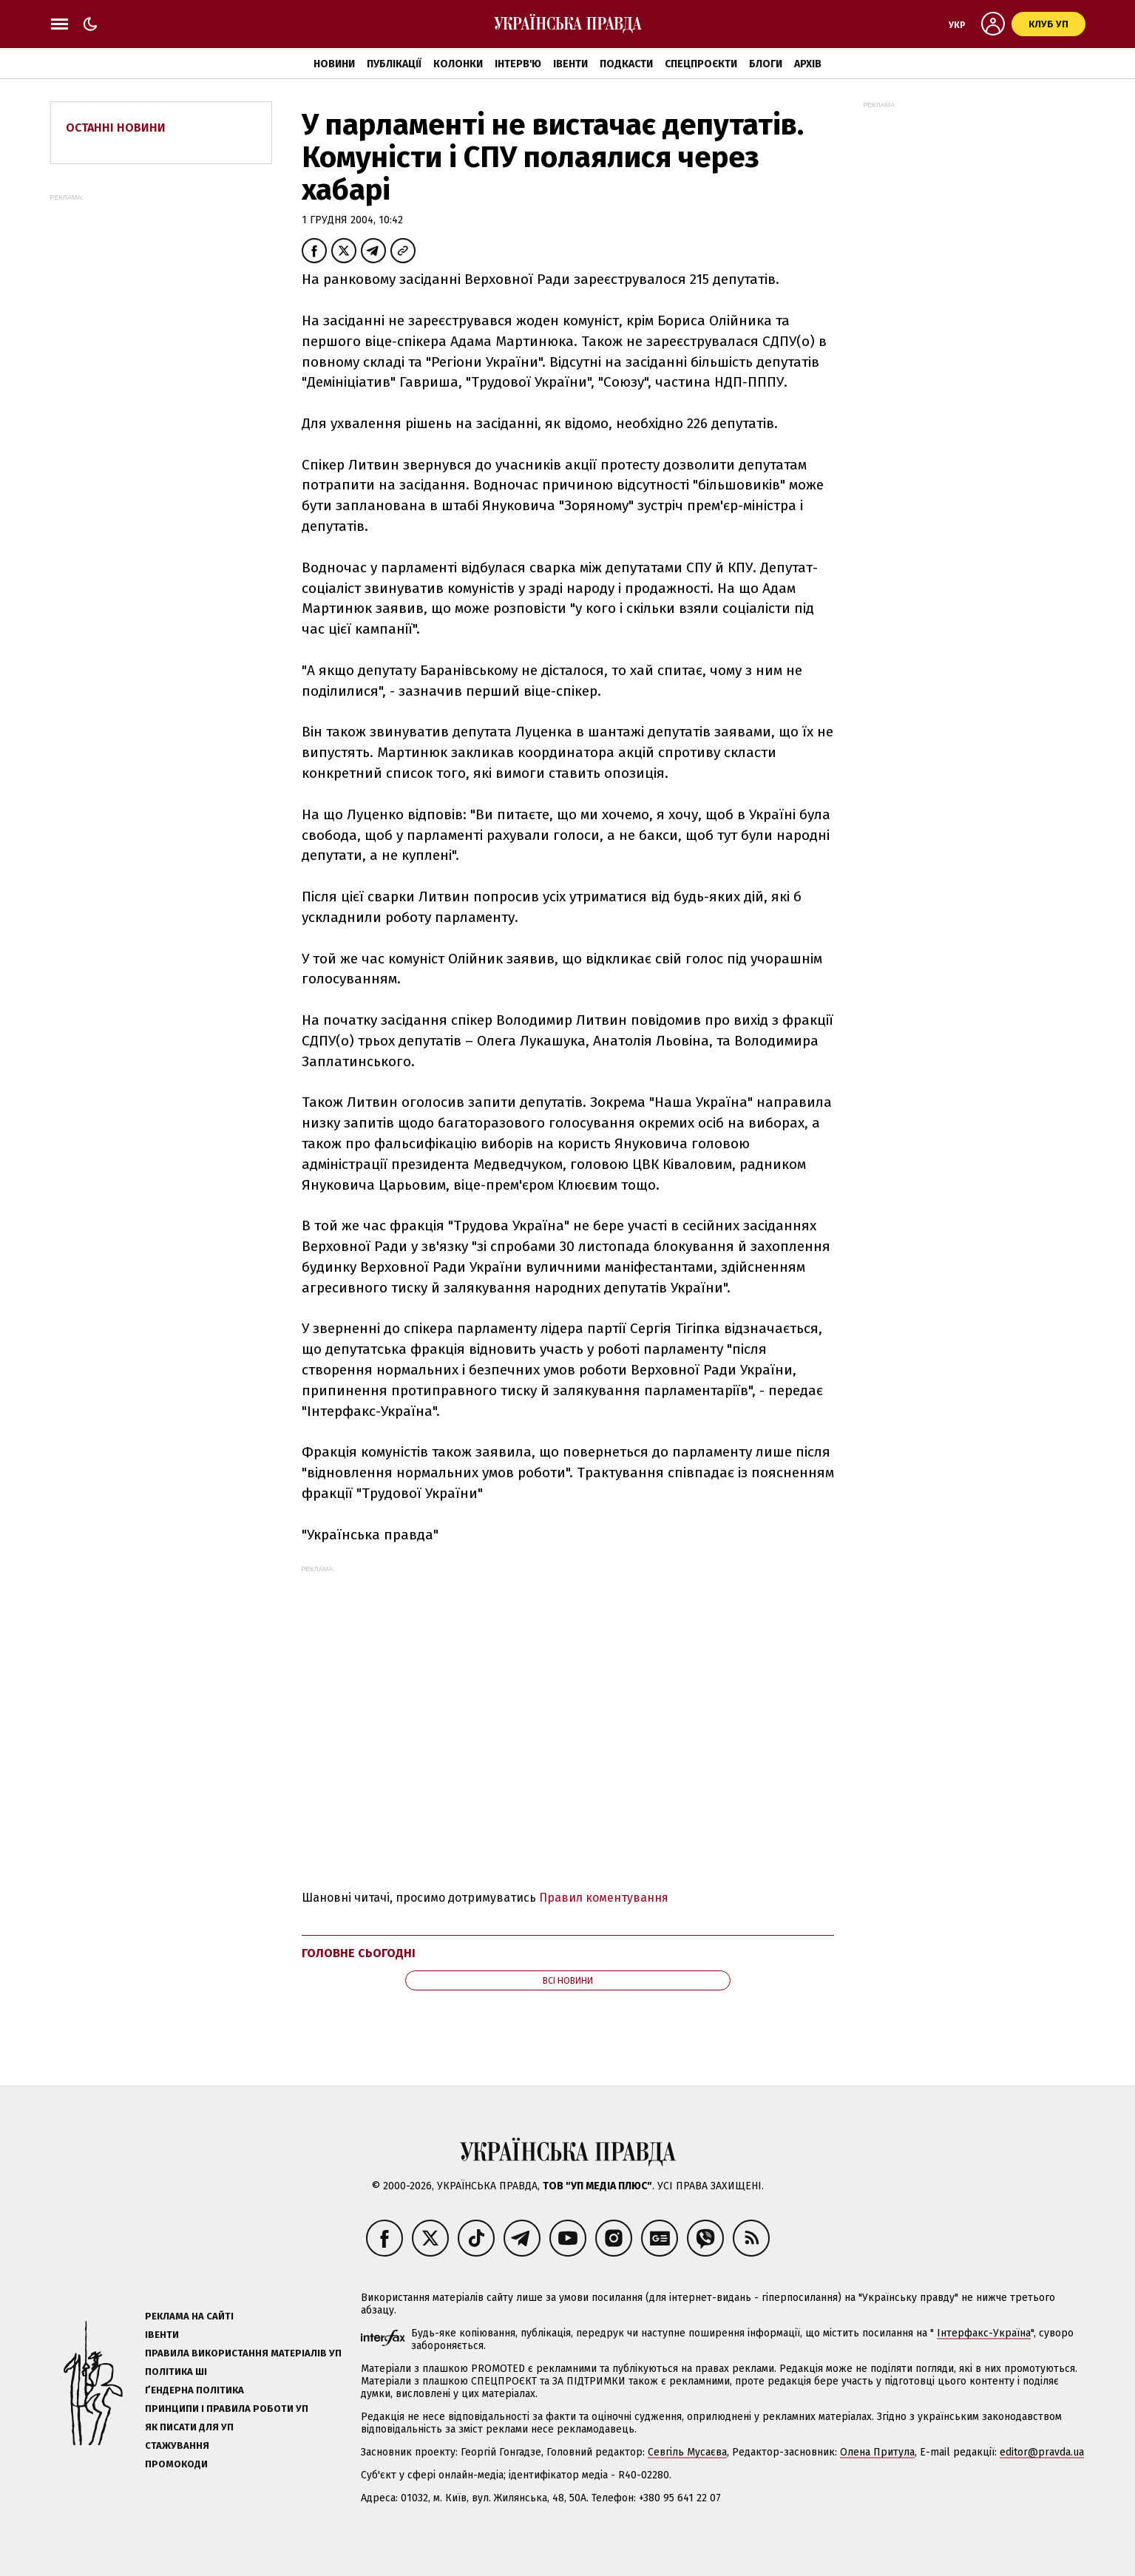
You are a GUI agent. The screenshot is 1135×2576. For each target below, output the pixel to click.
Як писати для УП (189, 2427)
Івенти (570, 64)
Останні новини (116, 128)
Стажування (177, 2445)
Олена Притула (877, 2452)
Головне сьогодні (359, 1953)
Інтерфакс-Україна (984, 2333)
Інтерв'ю (518, 64)
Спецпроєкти (701, 64)
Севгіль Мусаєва (687, 2452)
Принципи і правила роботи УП (226, 2408)
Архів (807, 64)
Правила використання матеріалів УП (243, 2353)
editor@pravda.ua (1042, 2452)
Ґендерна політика (194, 2390)
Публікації (394, 64)
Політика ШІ (176, 2371)
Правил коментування (603, 1898)
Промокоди (176, 2464)
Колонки (458, 64)
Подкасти (626, 64)
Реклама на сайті (189, 2316)
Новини (334, 64)
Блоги (765, 64)
